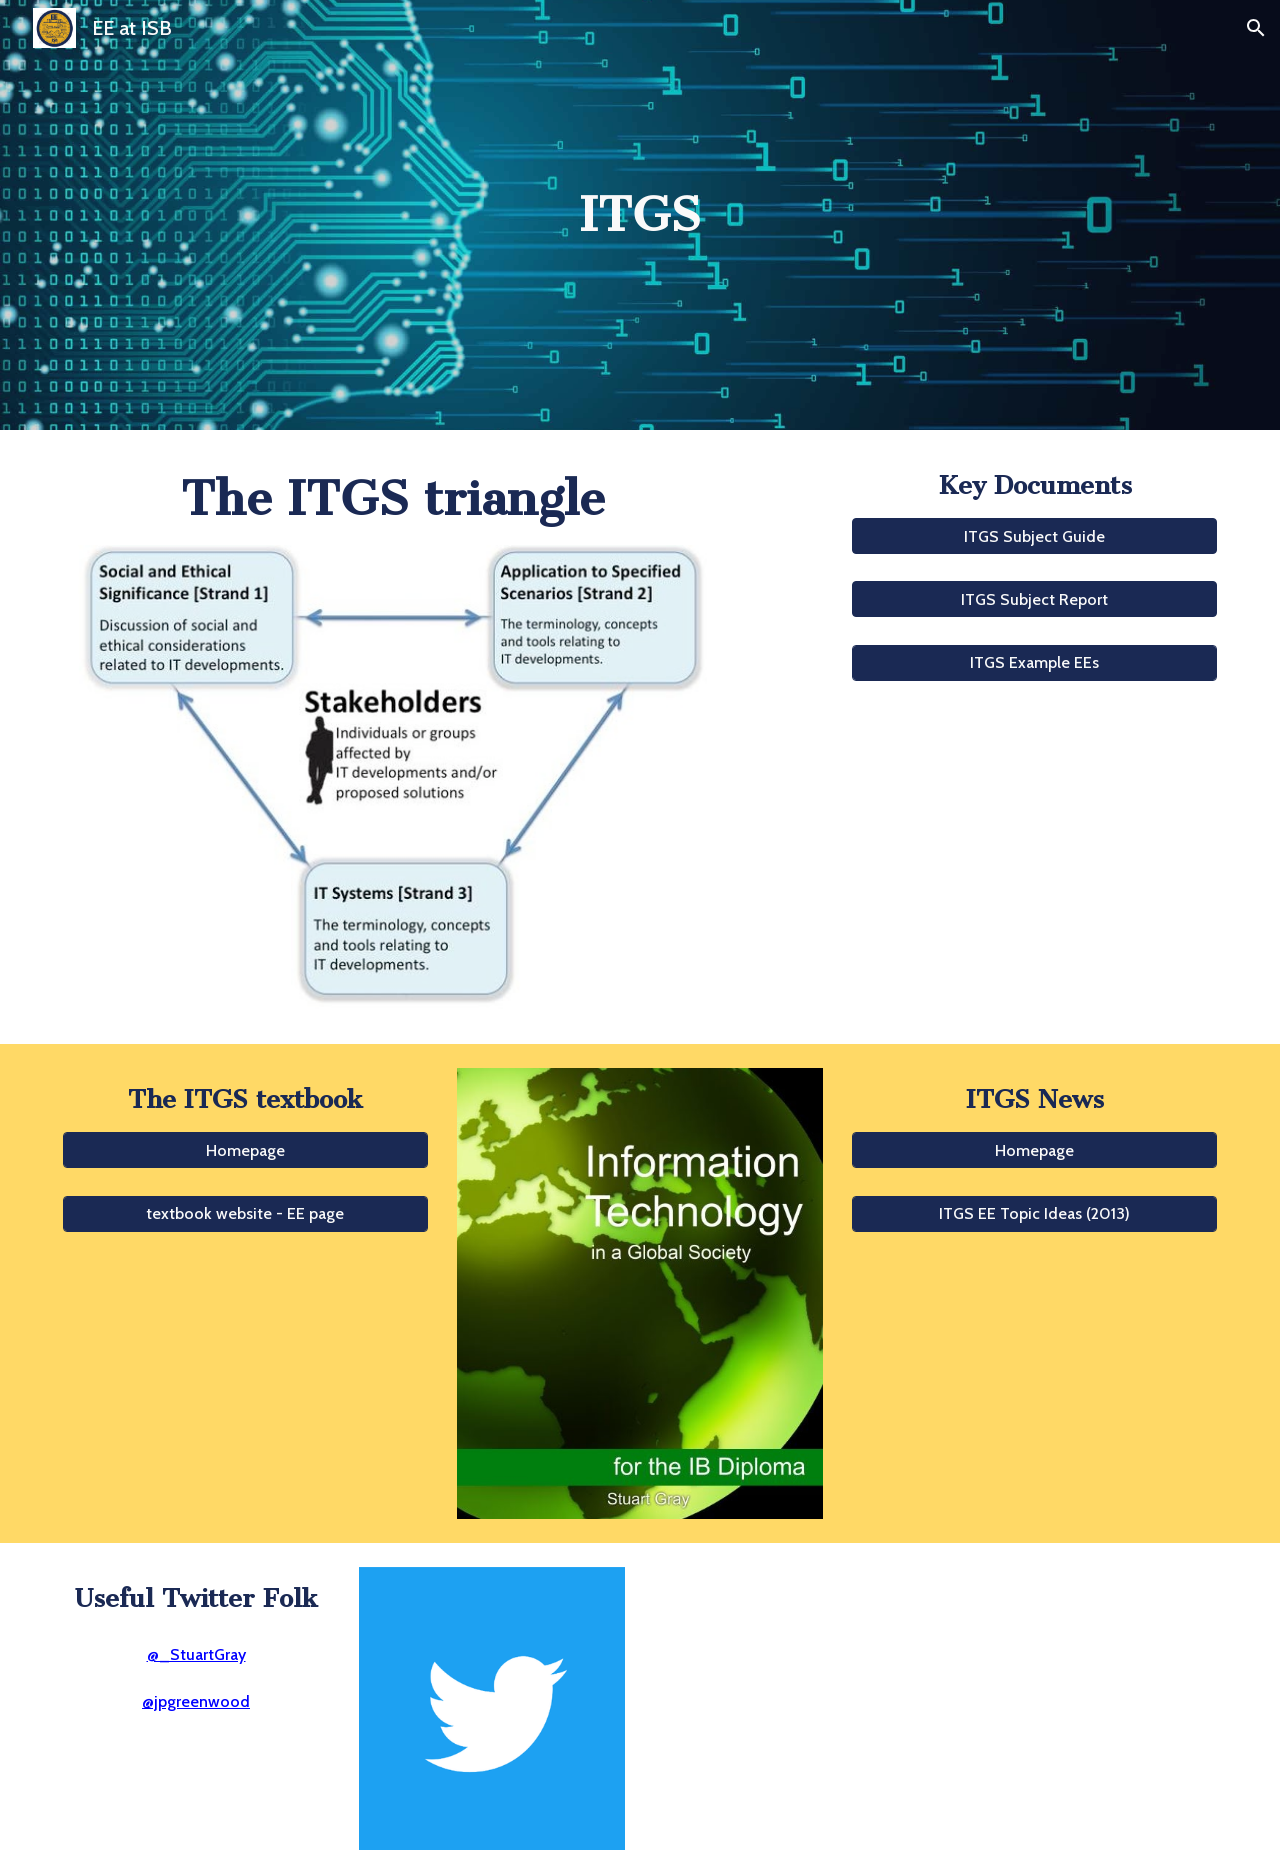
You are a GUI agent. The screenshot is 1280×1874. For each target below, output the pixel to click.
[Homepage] (245, 1150)
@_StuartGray (196, 1654)
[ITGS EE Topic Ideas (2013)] (1034, 1213)
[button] (1256, 28)
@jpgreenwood (196, 1701)
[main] (640, 215)
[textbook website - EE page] (245, 1213)
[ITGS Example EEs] (1034, 662)
